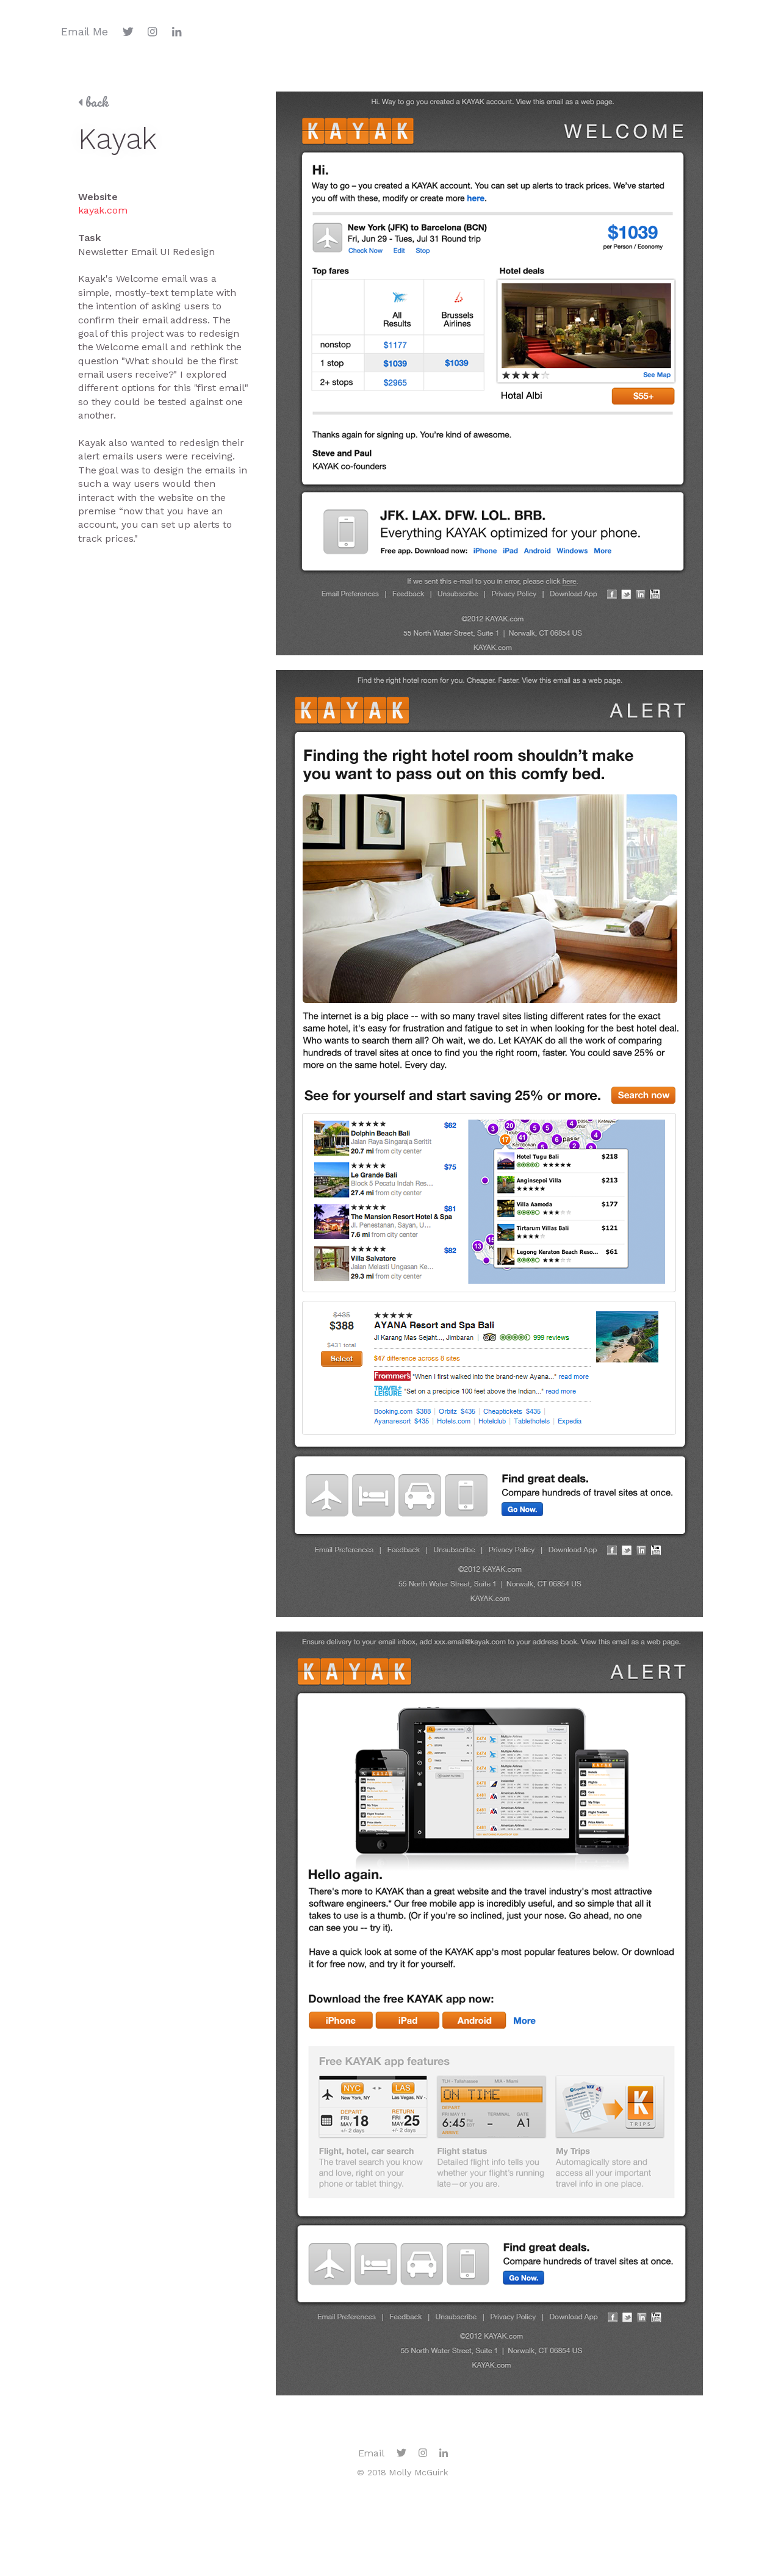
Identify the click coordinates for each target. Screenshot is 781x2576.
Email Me (84, 32)
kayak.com (103, 210)
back (93, 102)
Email (371, 2453)
